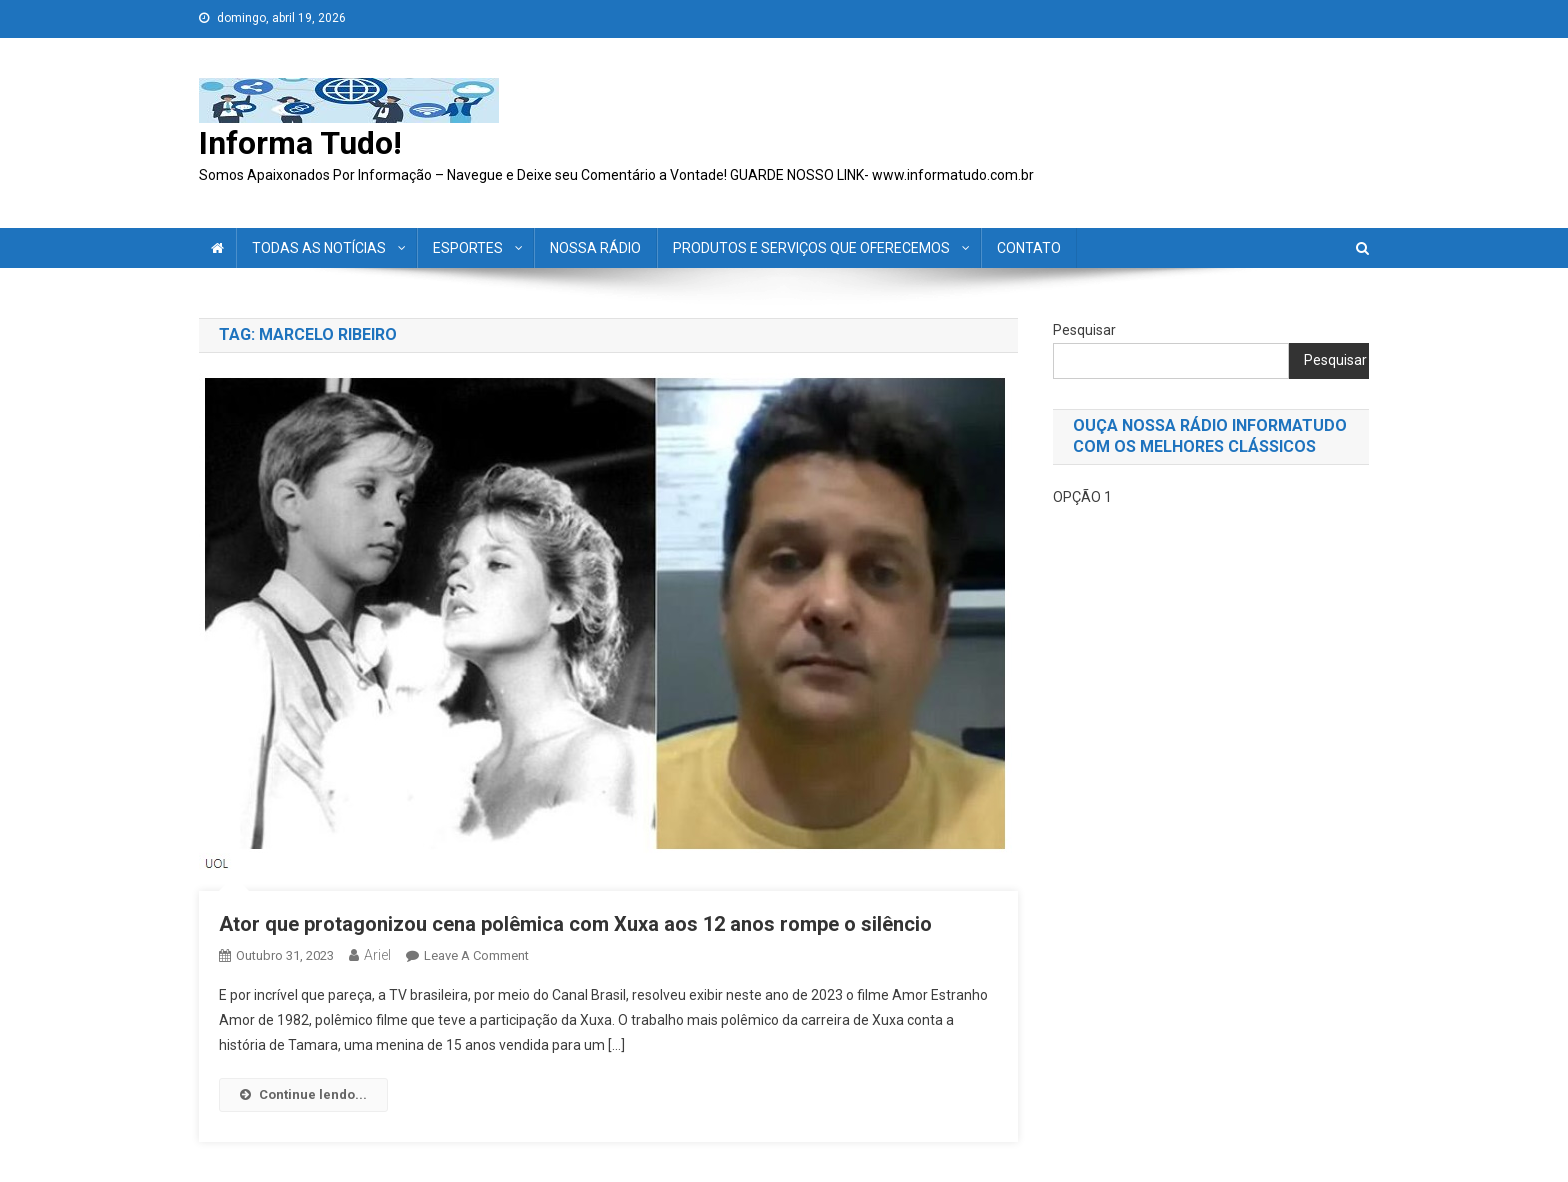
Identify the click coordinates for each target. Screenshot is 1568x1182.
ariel (377, 955)
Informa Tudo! (300, 143)
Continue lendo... (303, 1094)
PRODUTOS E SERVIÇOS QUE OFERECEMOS (811, 248)
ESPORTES (468, 248)
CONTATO (1029, 248)
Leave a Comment (476, 955)
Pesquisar (1084, 330)
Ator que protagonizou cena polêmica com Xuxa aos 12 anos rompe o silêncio (575, 924)
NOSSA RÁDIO (595, 248)
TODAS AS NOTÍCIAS (319, 248)
